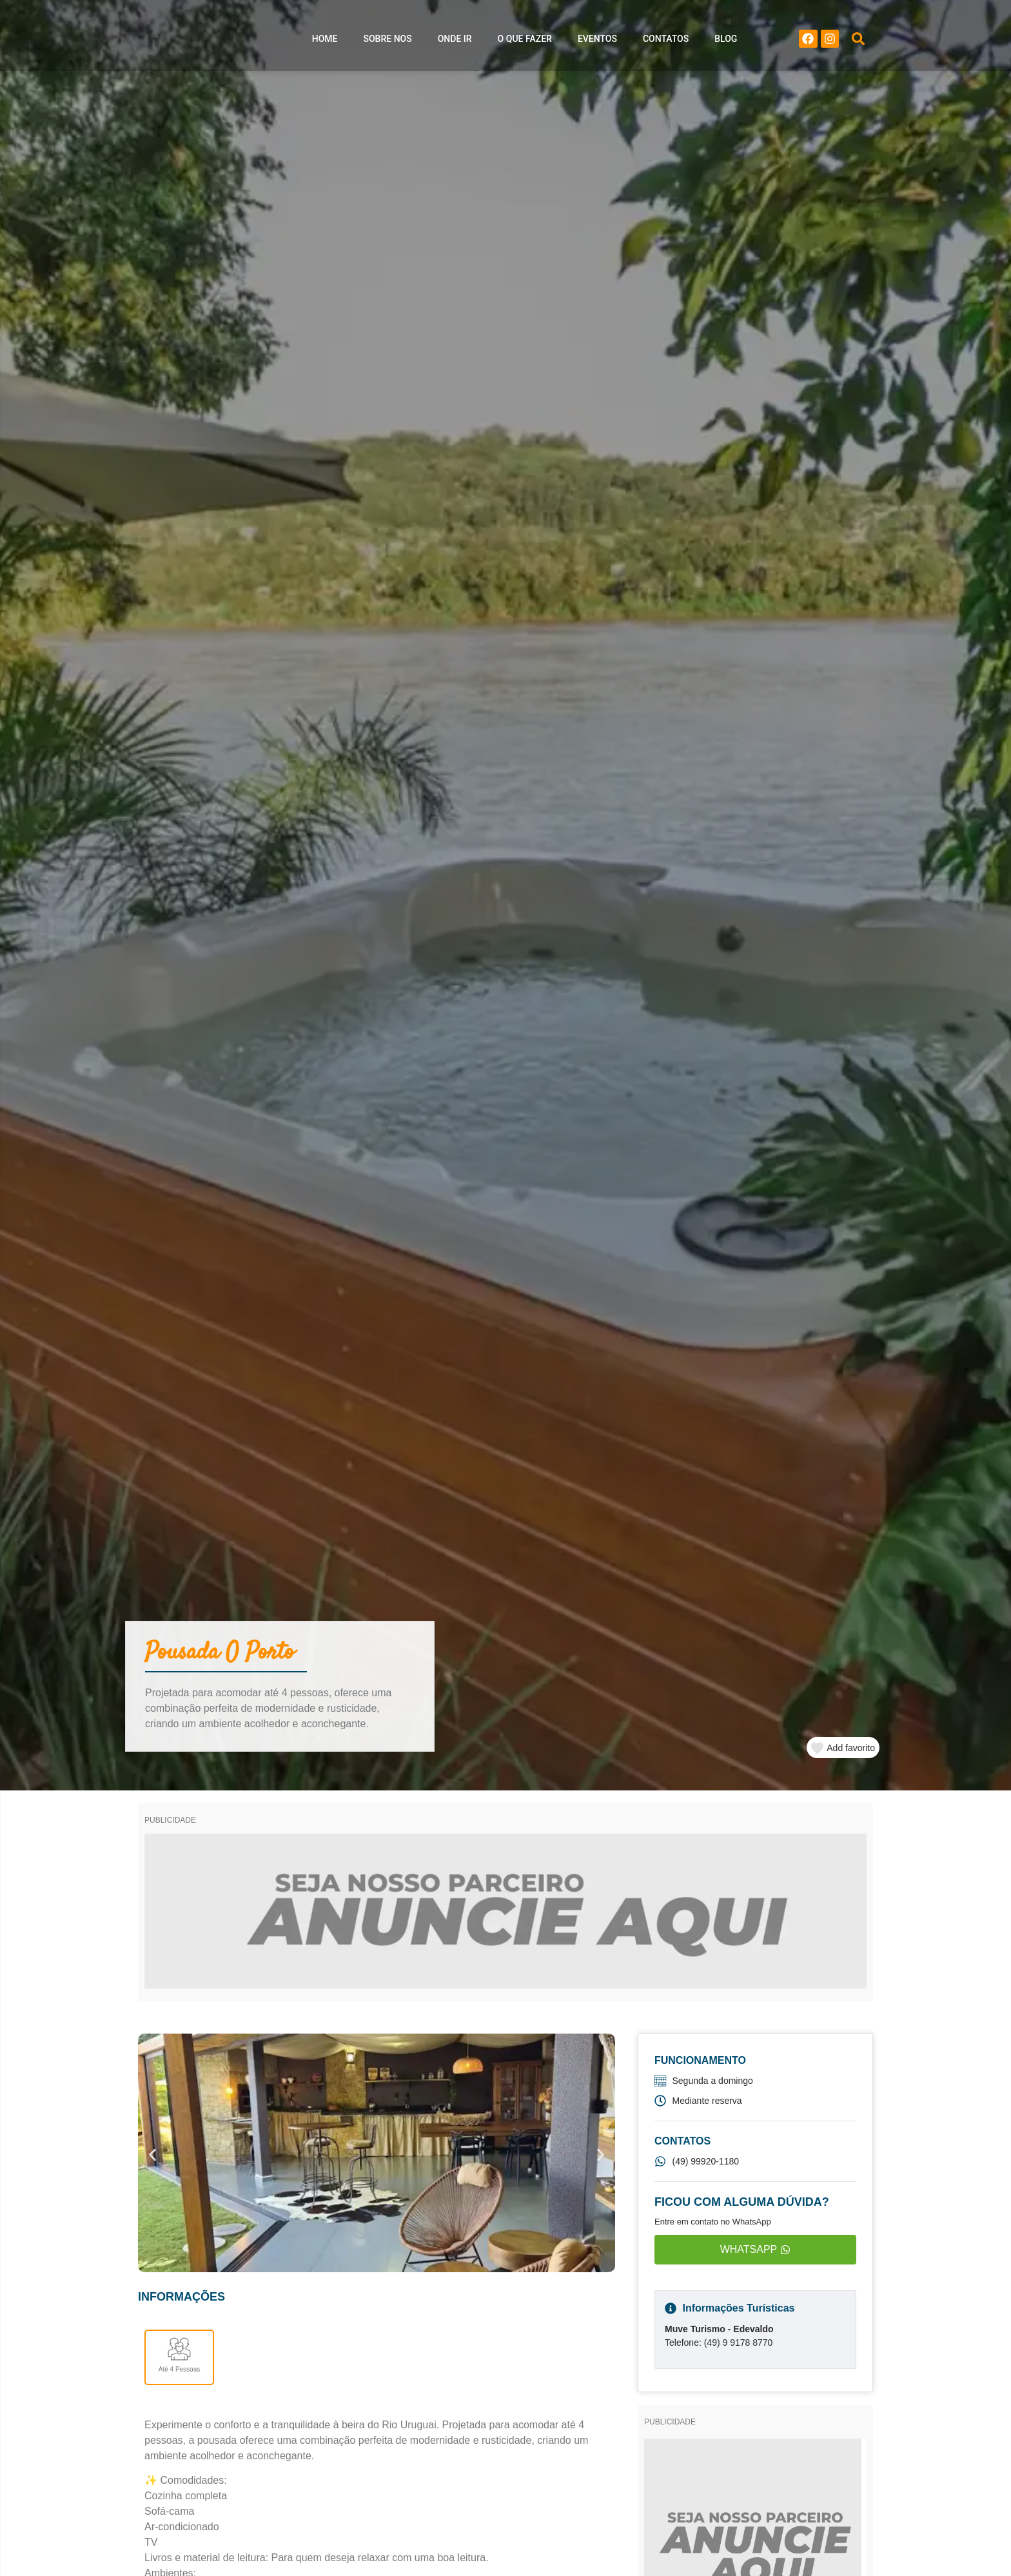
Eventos (597, 42)
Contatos (666, 42)
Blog (725, 42)
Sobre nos (388, 42)
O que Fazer (525, 42)
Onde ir (455, 42)
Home (325, 42)
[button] (858, 42)
